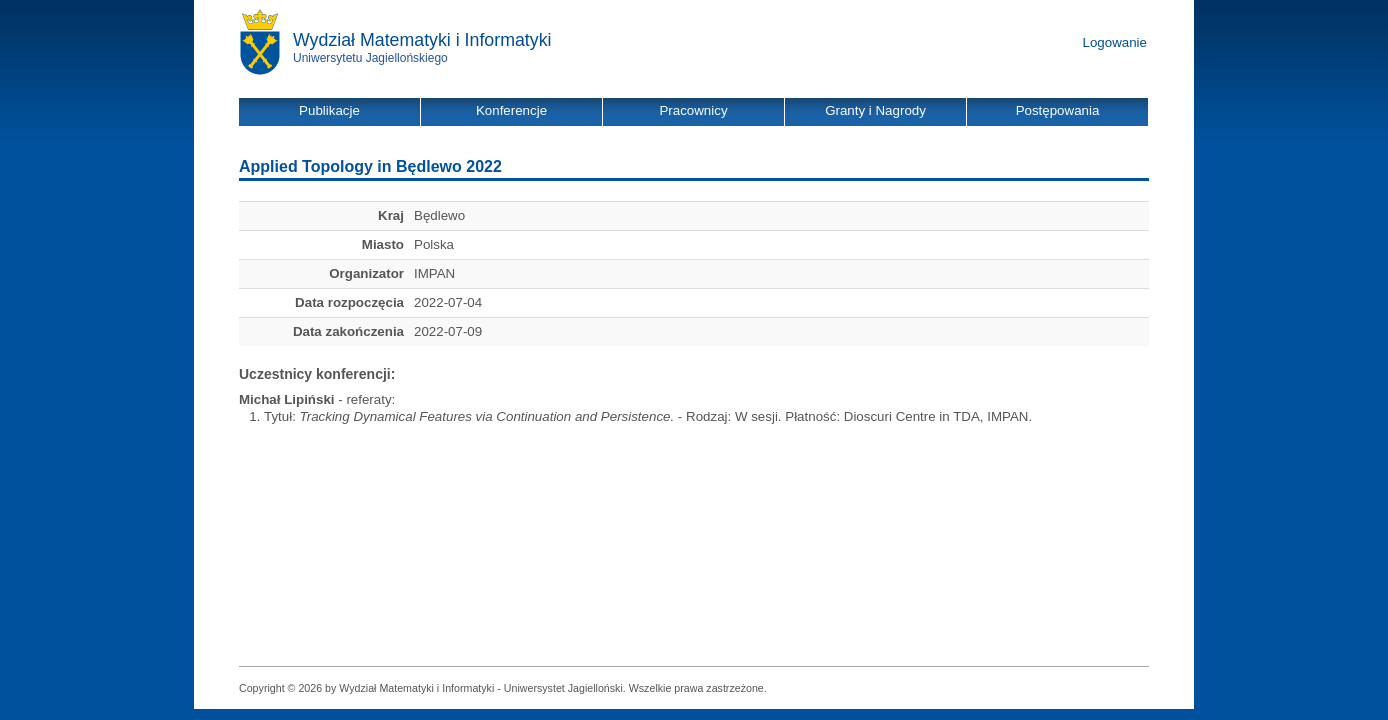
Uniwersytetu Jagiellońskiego (370, 58)
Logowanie (1115, 42)
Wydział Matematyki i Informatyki (422, 40)
